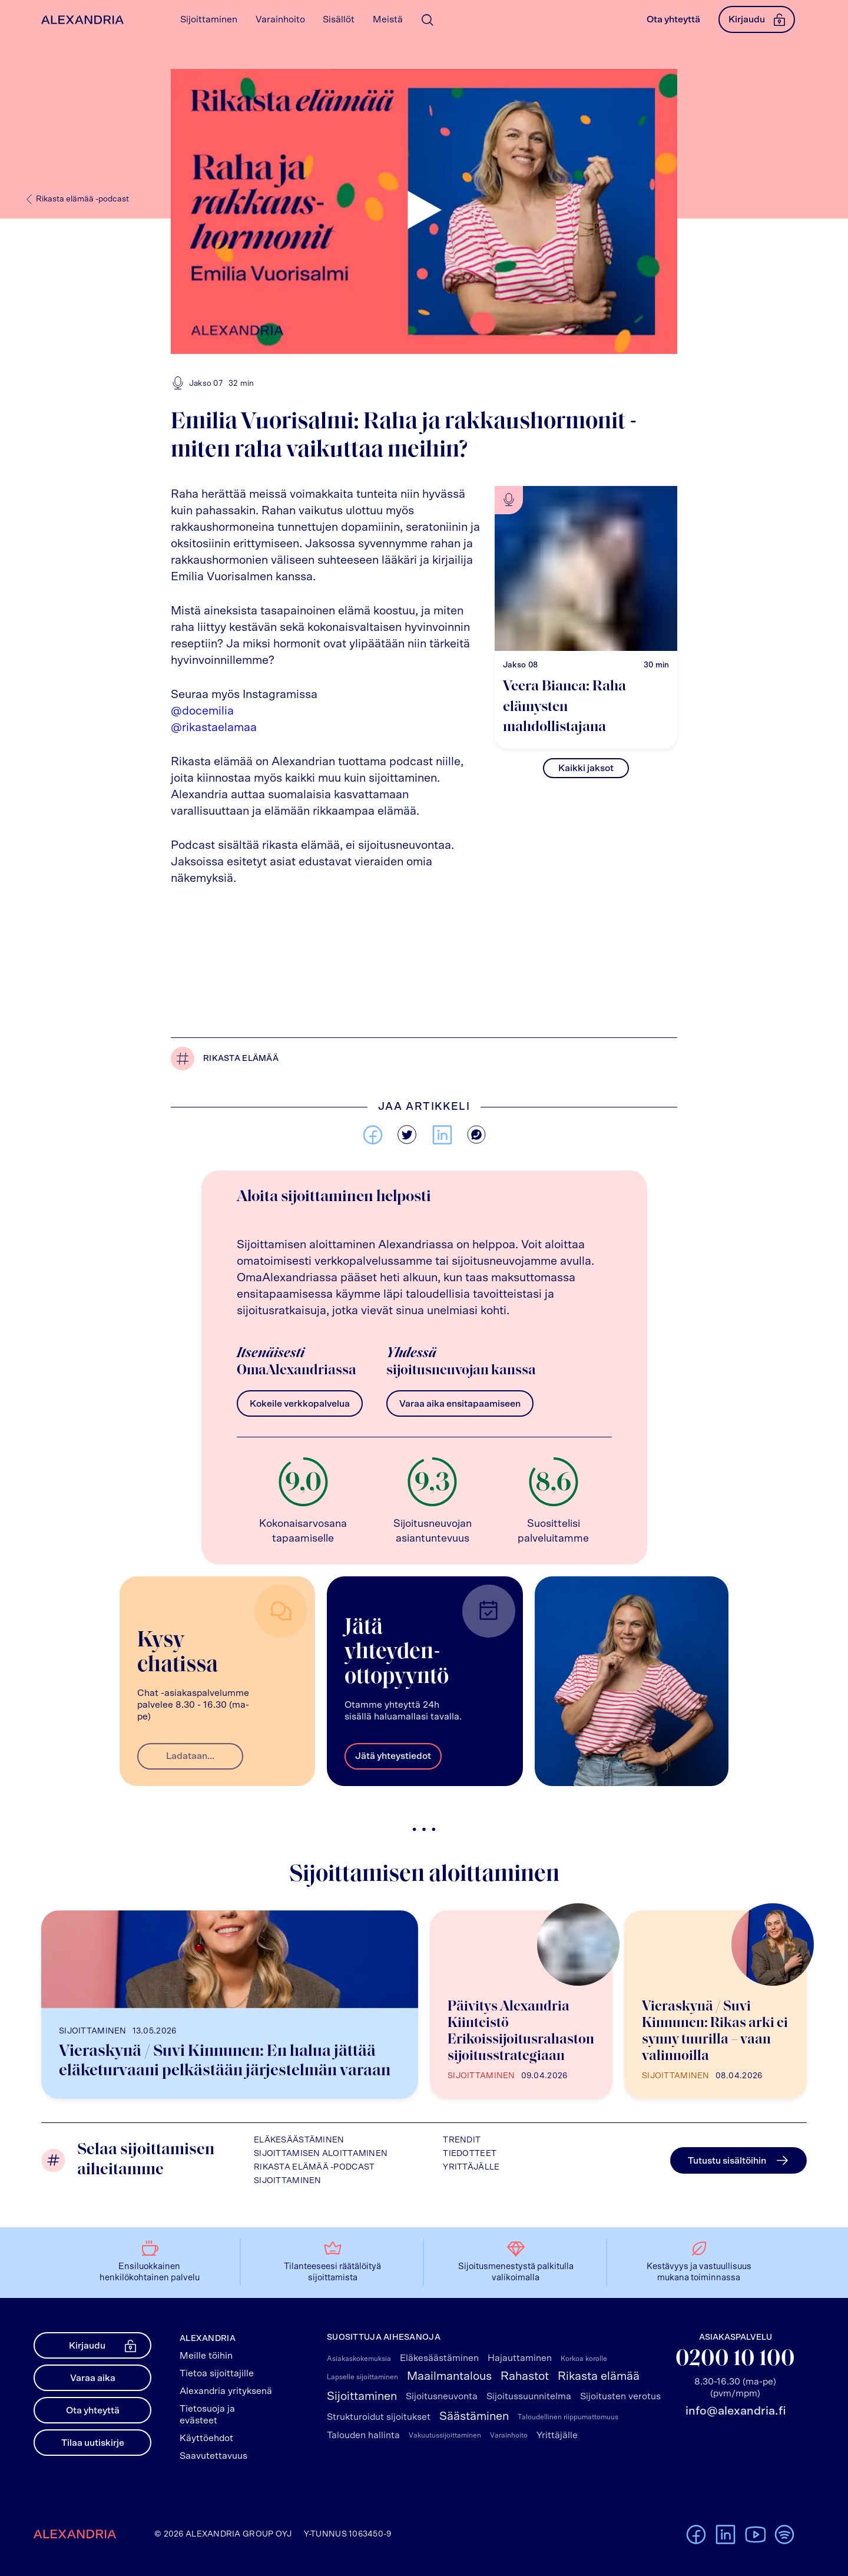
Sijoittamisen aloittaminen (320, 2154)
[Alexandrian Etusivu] (80, 19)
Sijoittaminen (288, 2181)
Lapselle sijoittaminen (362, 2376)
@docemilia (202, 711)
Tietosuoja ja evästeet (207, 2414)
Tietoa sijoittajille (217, 2373)
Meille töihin (206, 2355)
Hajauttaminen (520, 2358)
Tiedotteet (469, 2154)
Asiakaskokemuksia (359, 2358)
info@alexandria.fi (735, 2411)
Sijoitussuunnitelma (528, 2396)
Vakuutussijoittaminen (445, 2435)
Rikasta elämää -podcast (77, 199)
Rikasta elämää (241, 1058)
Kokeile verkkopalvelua (300, 1403)
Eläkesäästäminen (299, 2140)
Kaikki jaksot (586, 768)
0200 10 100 (735, 2359)
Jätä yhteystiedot (393, 1756)
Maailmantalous (449, 2376)
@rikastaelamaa (214, 727)
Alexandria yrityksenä (226, 2391)
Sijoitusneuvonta (442, 2396)
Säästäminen (474, 2416)
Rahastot (525, 2376)
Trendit (462, 2140)
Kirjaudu (756, 19)
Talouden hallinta (363, 2435)
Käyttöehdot (206, 2438)
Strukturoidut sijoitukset (378, 2417)
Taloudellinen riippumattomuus (568, 2416)
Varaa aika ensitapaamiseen (460, 1403)
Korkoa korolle (584, 2358)
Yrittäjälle (471, 2167)
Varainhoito (509, 2435)
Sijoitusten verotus (620, 2396)
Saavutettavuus (213, 2456)
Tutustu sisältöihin (739, 2160)
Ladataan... (190, 1756)
